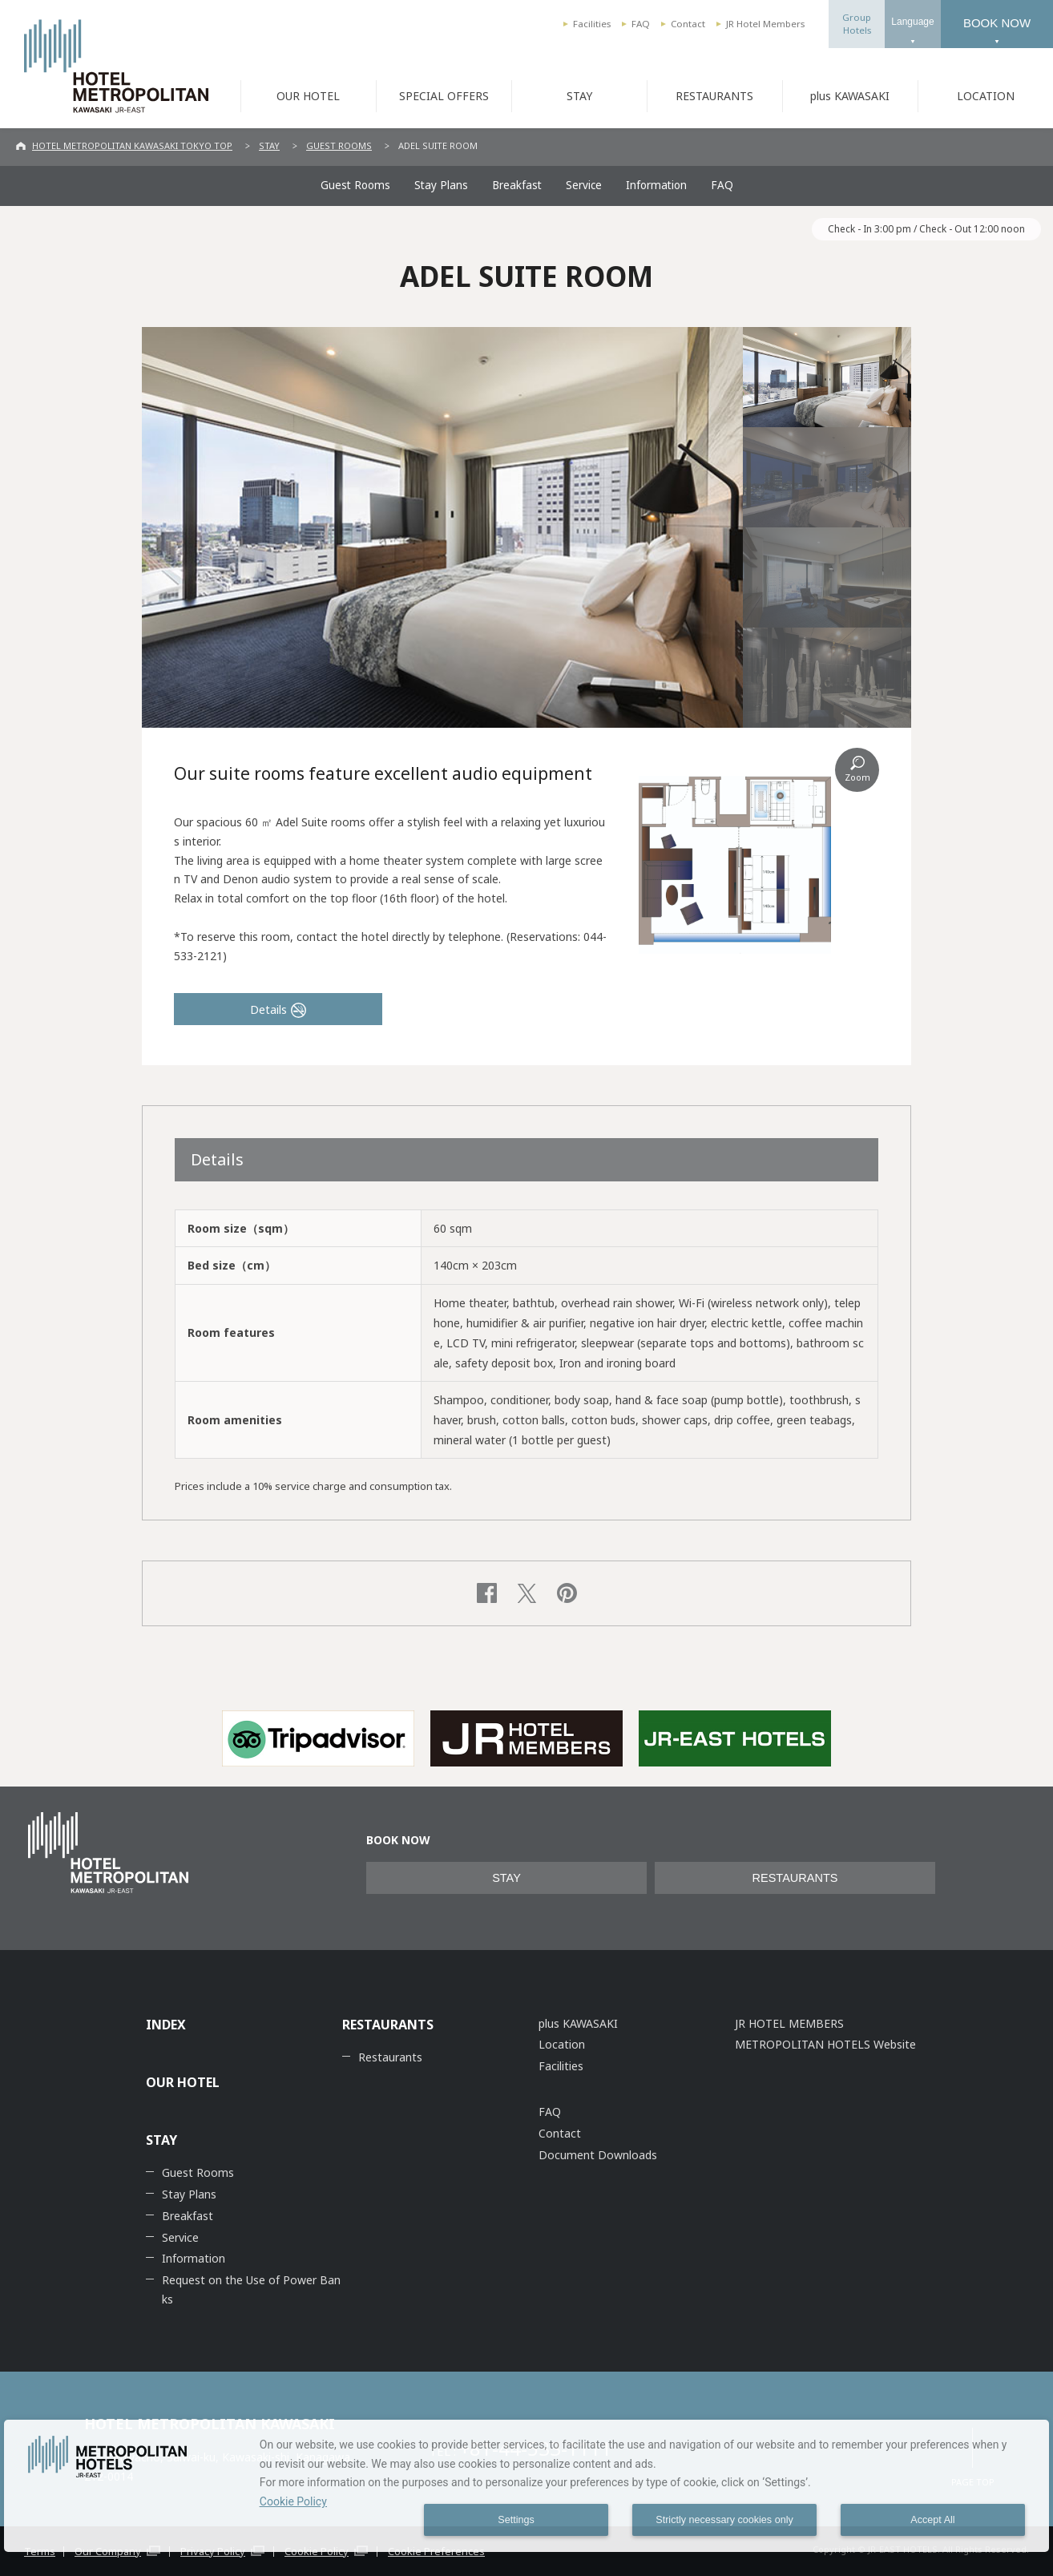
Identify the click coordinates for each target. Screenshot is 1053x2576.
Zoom (857, 777)
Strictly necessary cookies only (724, 2520)
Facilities (592, 24)
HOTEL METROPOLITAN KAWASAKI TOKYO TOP (132, 145)
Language (912, 21)
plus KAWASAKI (850, 95)
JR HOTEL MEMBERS (789, 2023)
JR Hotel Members (765, 24)
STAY (579, 95)
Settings (516, 2520)
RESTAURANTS (714, 95)
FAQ (640, 24)
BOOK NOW (997, 23)
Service (584, 185)
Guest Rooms (355, 185)
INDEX (166, 2024)
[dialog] (526, 2486)
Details (268, 1009)
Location (562, 2044)
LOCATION (986, 95)
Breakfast (517, 185)
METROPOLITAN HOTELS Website (825, 2044)
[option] (318, 1738)
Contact (688, 24)
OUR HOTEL (308, 95)
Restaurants (390, 2057)
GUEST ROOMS (339, 145)
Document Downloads (598, 2154)
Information (656, 185)
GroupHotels (856, 23)
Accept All (932, 2520)
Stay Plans (441, 185)
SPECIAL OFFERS (444, 95)
